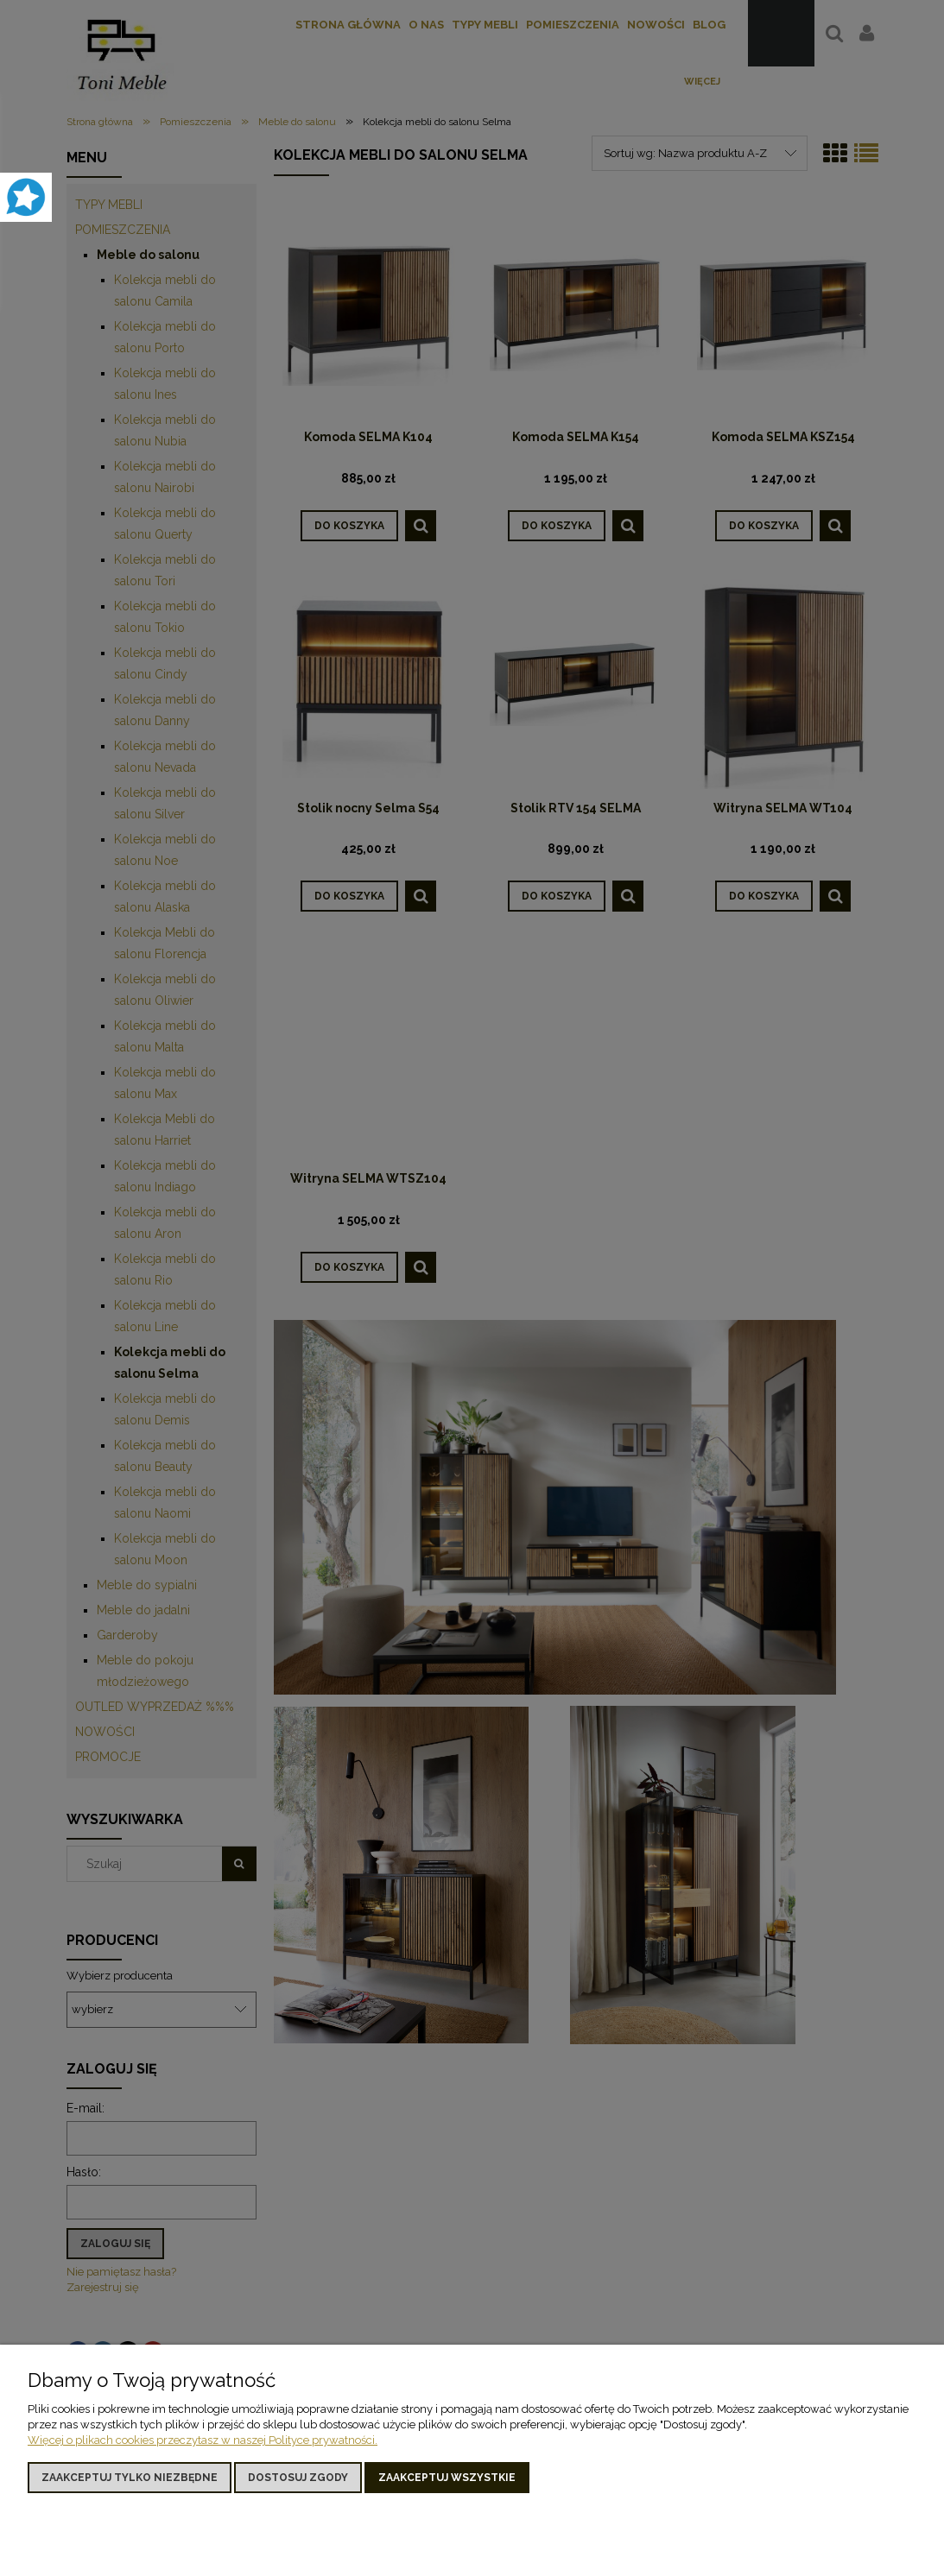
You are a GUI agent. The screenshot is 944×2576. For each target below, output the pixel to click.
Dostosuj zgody (298, 2478)
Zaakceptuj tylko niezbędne (129, 2478)
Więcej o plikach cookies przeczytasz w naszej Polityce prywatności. (202, 2440)
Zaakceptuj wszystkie (447, 2478)
